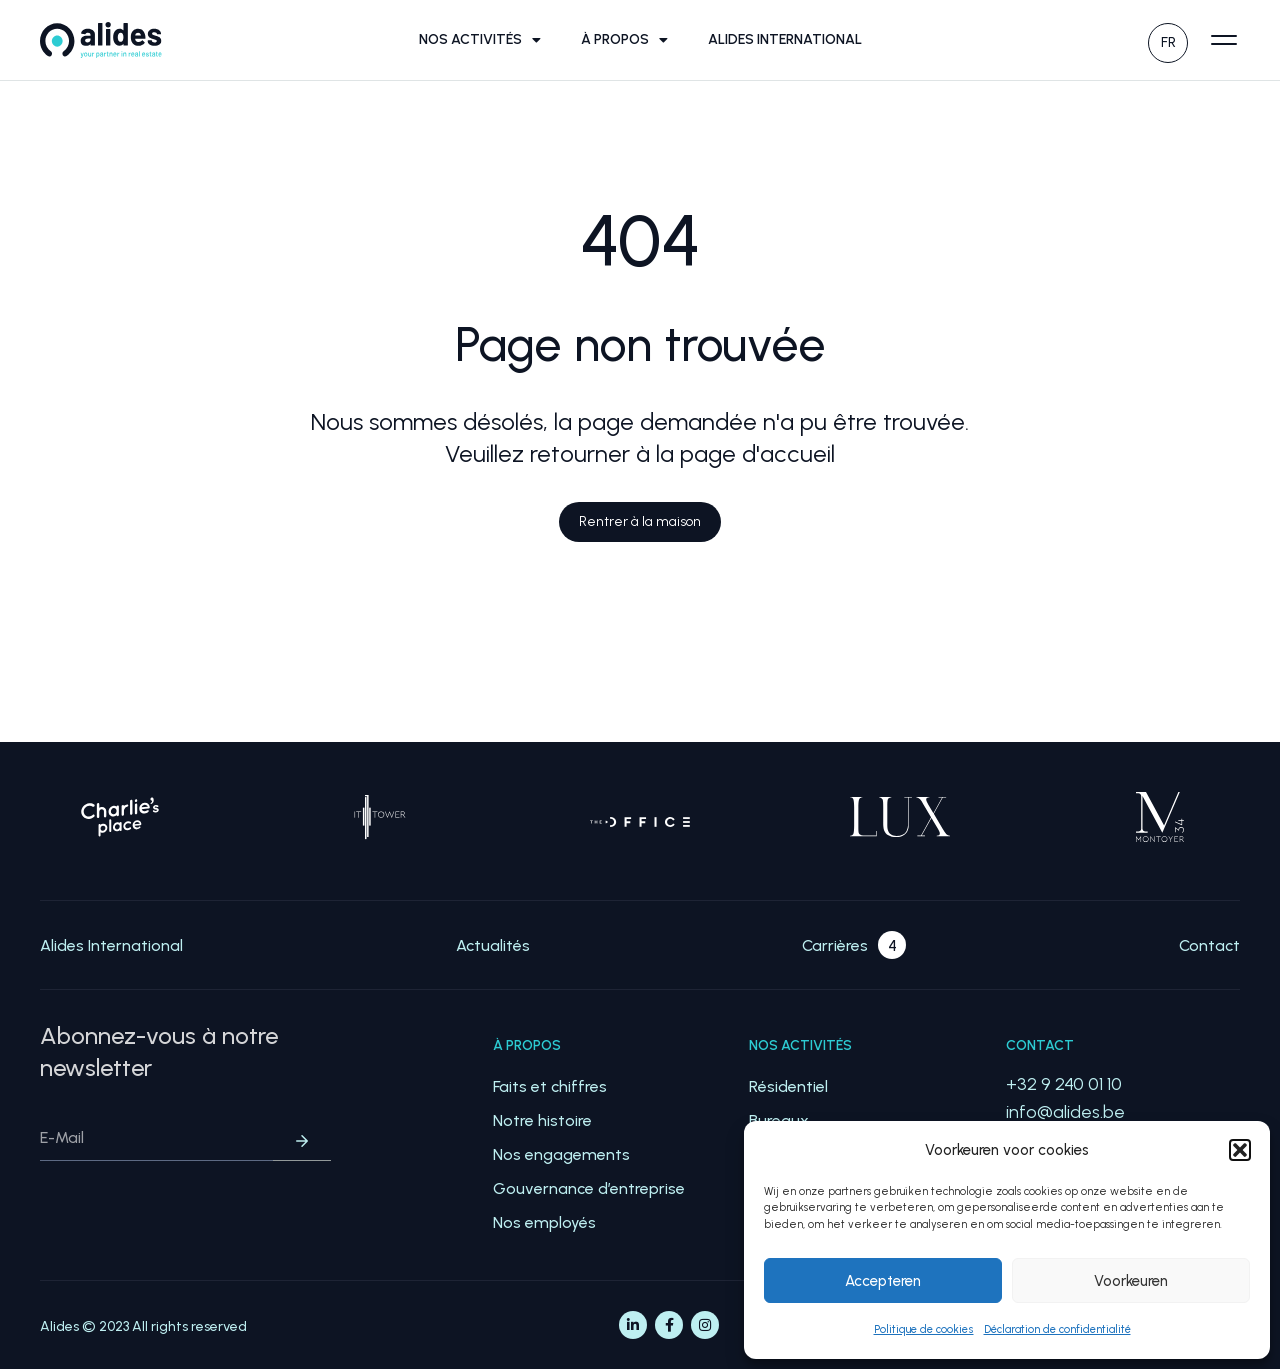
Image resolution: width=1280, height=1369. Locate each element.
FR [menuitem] (1168, 42)
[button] (1240, 1150)
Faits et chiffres (550, 1086)
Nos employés (544, 1222)
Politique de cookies (924, 1329)
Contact (1209, 945)
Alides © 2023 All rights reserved (143, 1326)
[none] (1168, 40)
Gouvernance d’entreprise (589, 1188)
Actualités (493, 945)
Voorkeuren (1131, 1281)
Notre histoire (542, 1120)
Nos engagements (561, 1154)
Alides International (785, 39)
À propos (624, 40)
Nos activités (480, 40)
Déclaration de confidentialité (1057, 1329)
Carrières (835, 945)
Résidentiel (788, 1086)
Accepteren (883, 1281)
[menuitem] (1168, 40)
